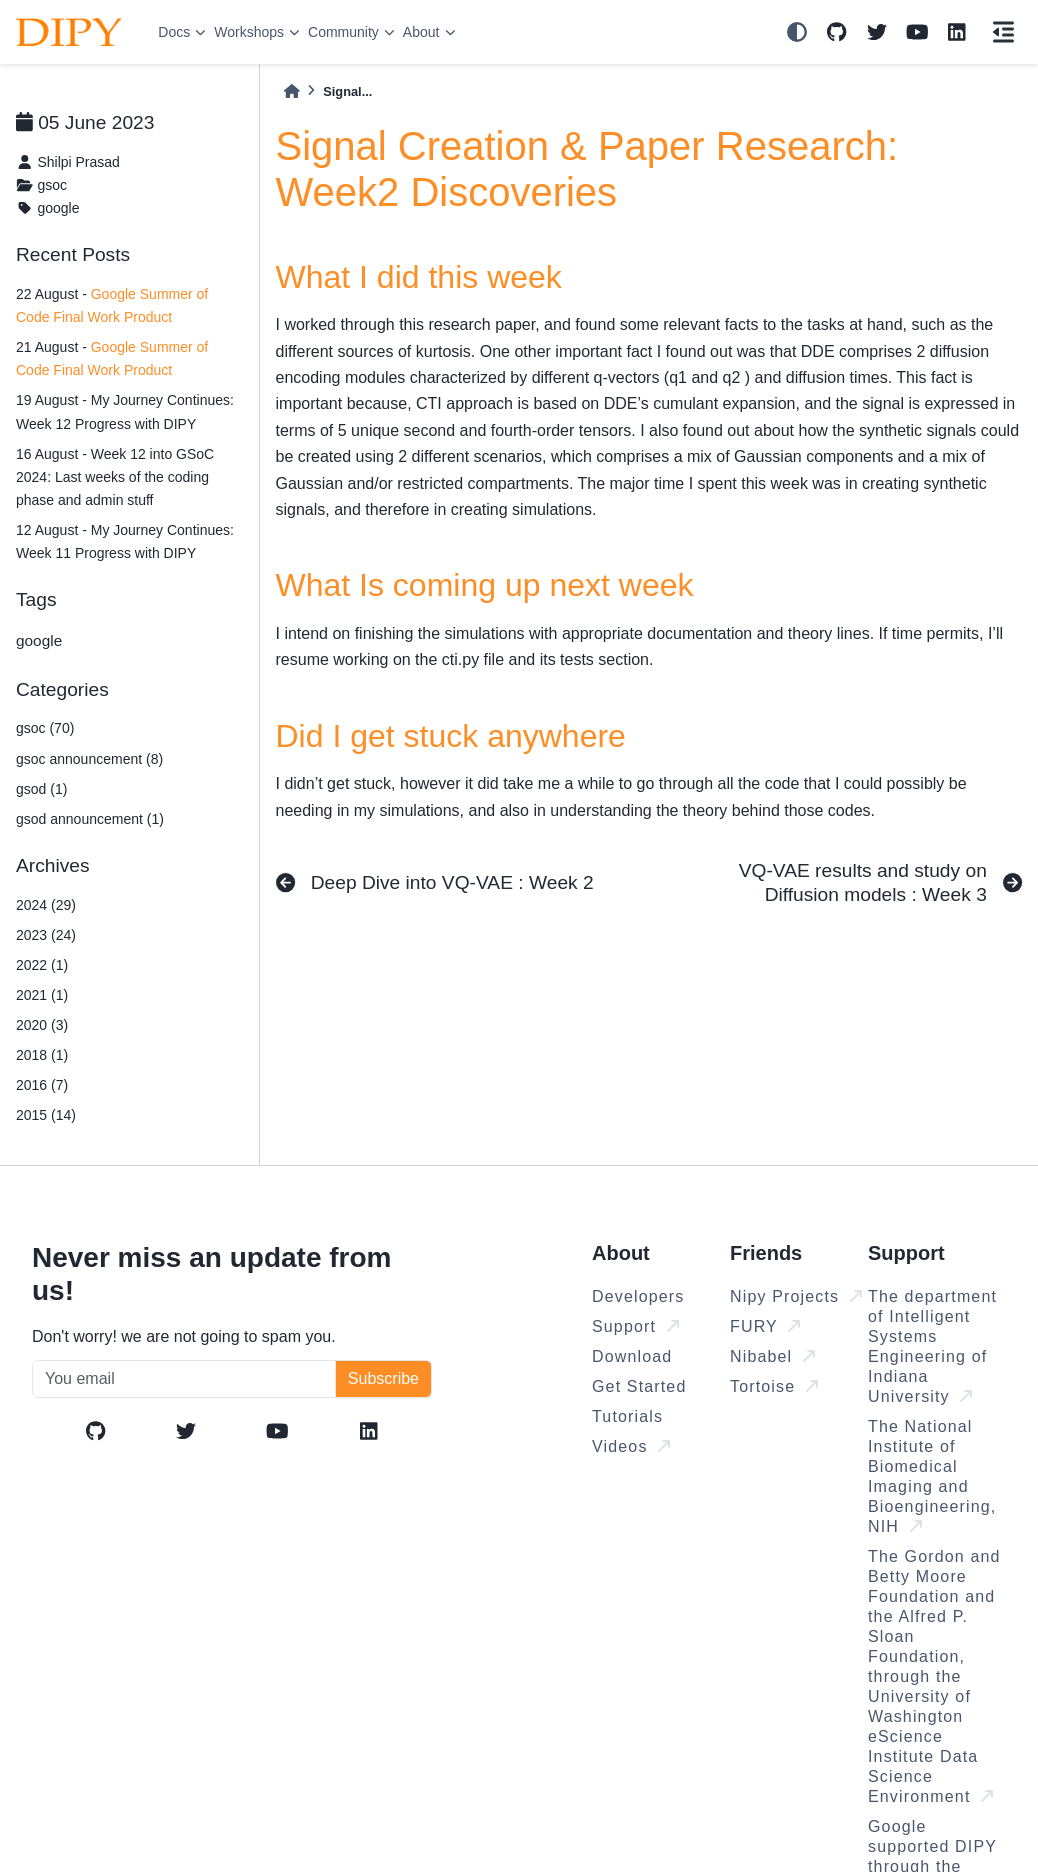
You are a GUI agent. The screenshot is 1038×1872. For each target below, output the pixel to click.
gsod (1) (41, 789)
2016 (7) (42, 1085)
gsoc (52, 185)
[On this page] (1003, 32)
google (58, 208)
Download (632, 1356)
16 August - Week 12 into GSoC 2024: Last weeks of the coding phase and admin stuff (115, 477)
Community (343, 32)
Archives (53, 865)
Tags (36, 599)
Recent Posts (73, 254)
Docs (174, 32)
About (421, 32)
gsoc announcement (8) (89, 759)
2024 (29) (46, 905)
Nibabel (772, 1356)
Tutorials (627, 1416)
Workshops (249, 32)
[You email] (184, 1379)
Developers (638, 1296)
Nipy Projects (796, 1296)
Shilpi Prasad (78, 162)
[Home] (292, 91)
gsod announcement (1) (90, 819)
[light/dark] (797, 32)
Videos (631, 1446)
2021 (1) (42, 995)
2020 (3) (42, 1025)
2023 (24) (46, 935)
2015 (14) (46, 1115)
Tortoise (774, 1386)
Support (635, 1326)
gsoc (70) (45, 728)
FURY (765, 1326)
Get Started (639, 1386)
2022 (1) (42, 965)
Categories (62, 689)
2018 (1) (42, 1055)
